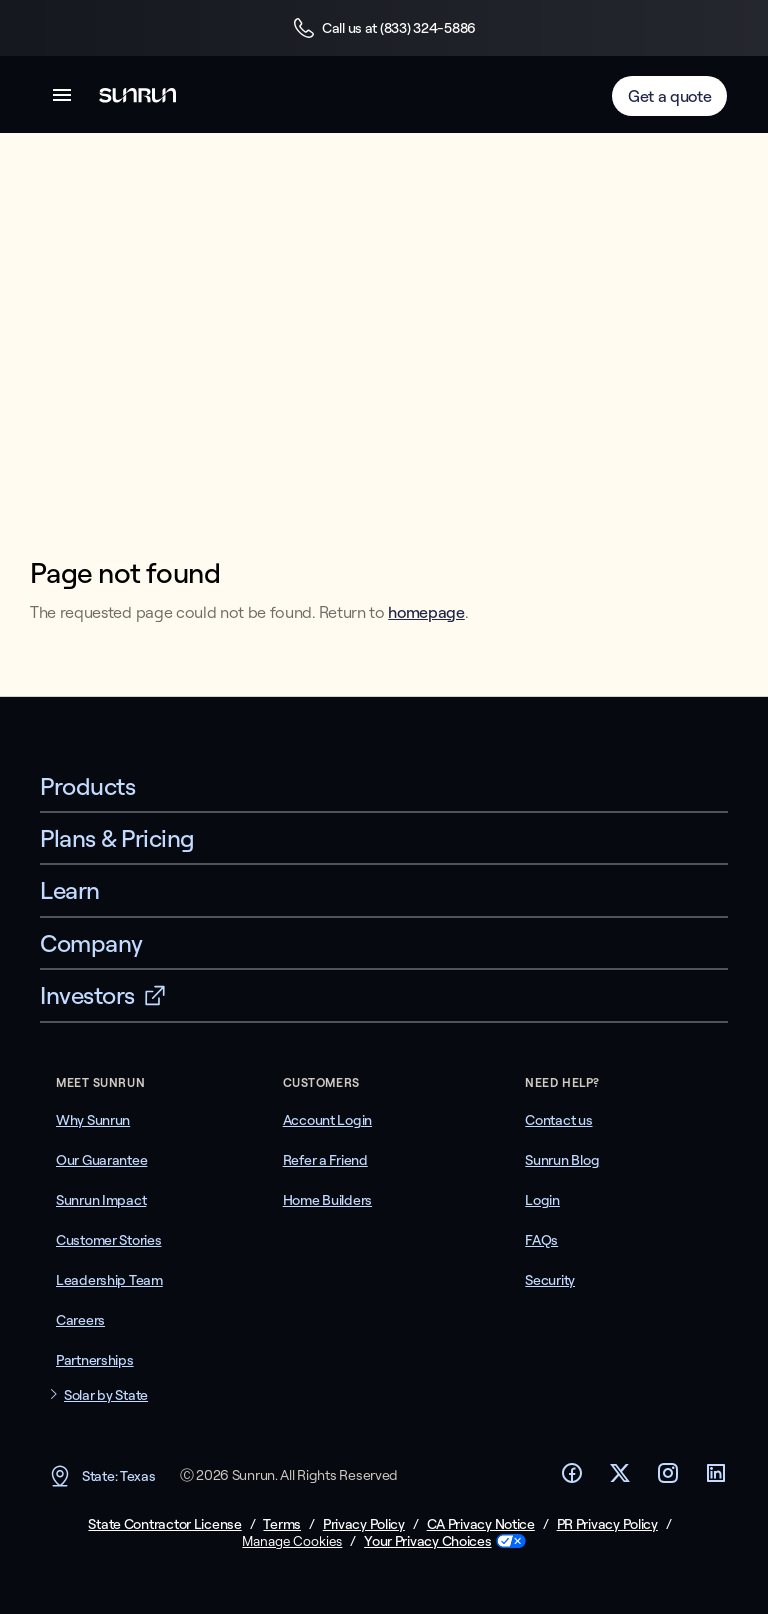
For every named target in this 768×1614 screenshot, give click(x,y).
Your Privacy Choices (427, 1541)
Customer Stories (109, 1240)
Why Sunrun (93, 1120)
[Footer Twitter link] (620, 1479)
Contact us (558, 1120)
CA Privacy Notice (481, 1524)
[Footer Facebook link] (572, 1479)
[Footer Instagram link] (668, 1479)
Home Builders (327, 1200)
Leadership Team (109, 1280)
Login (542, 1200)
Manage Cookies (292, 1541)
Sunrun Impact (101, 1200)
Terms (282, 1524)
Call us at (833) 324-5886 (384, 28)
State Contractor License (164, 1524)
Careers (80, 1320)
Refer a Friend (325, 1160)
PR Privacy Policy (607, 1524)
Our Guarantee (101, 1160)
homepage (426, 612)
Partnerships (95, 1360)
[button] (62, 98)
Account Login (327, 1120)
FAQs (541, 1240)
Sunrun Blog (562, 1160)
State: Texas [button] (102, 1476)
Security (550, 1280)
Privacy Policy (364, 1524)
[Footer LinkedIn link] (716, 1479)
